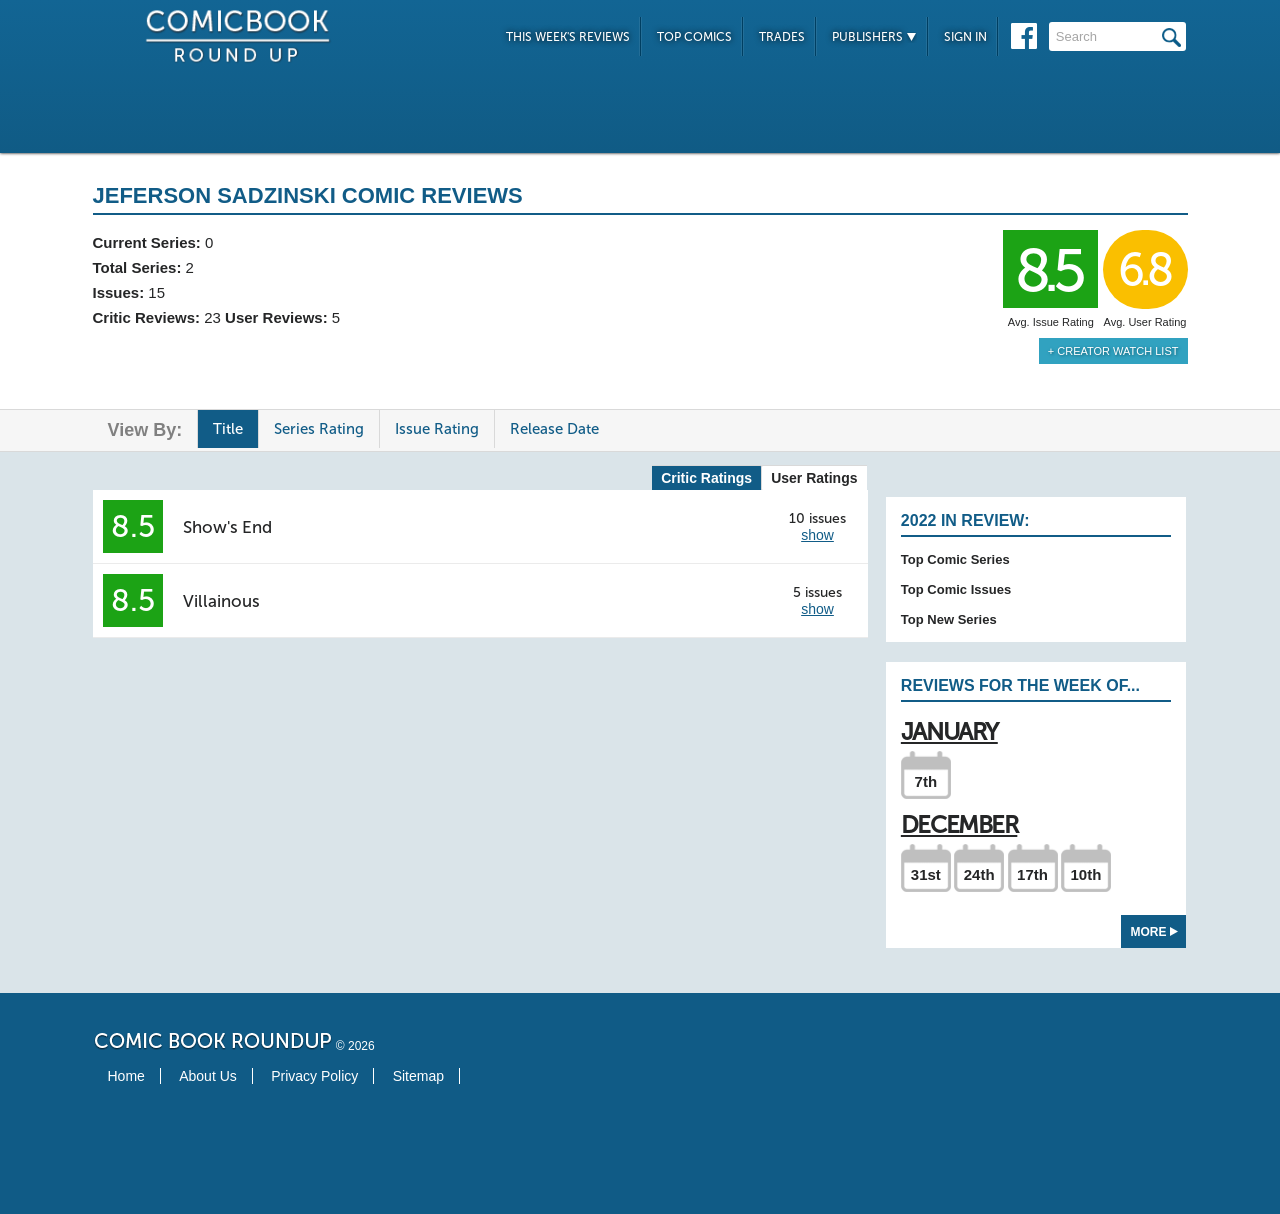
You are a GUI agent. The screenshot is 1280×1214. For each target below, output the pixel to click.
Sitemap (418, 1076)
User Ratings (814, 478)
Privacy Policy (314, 1076)
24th (979, 874)
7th (926, 781)
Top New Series (949, 619)
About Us (208, 1076)
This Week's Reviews (568, 37)
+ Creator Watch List (1113, 351)
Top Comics (694, 37)
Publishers (874, 37)
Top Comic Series (955, 559)
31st (926, 874)
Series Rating (319, 429)
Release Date (554, 429)
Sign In (965, 37)
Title (228, 429)
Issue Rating (437, 429)
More (1154, 932)
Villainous (221, 601)
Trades (782, 37)
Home (126, 1076)
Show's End (227, 527)
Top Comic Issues (956, 589)
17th (1032, 874)
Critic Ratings (706, 478)
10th (1085, 874)
